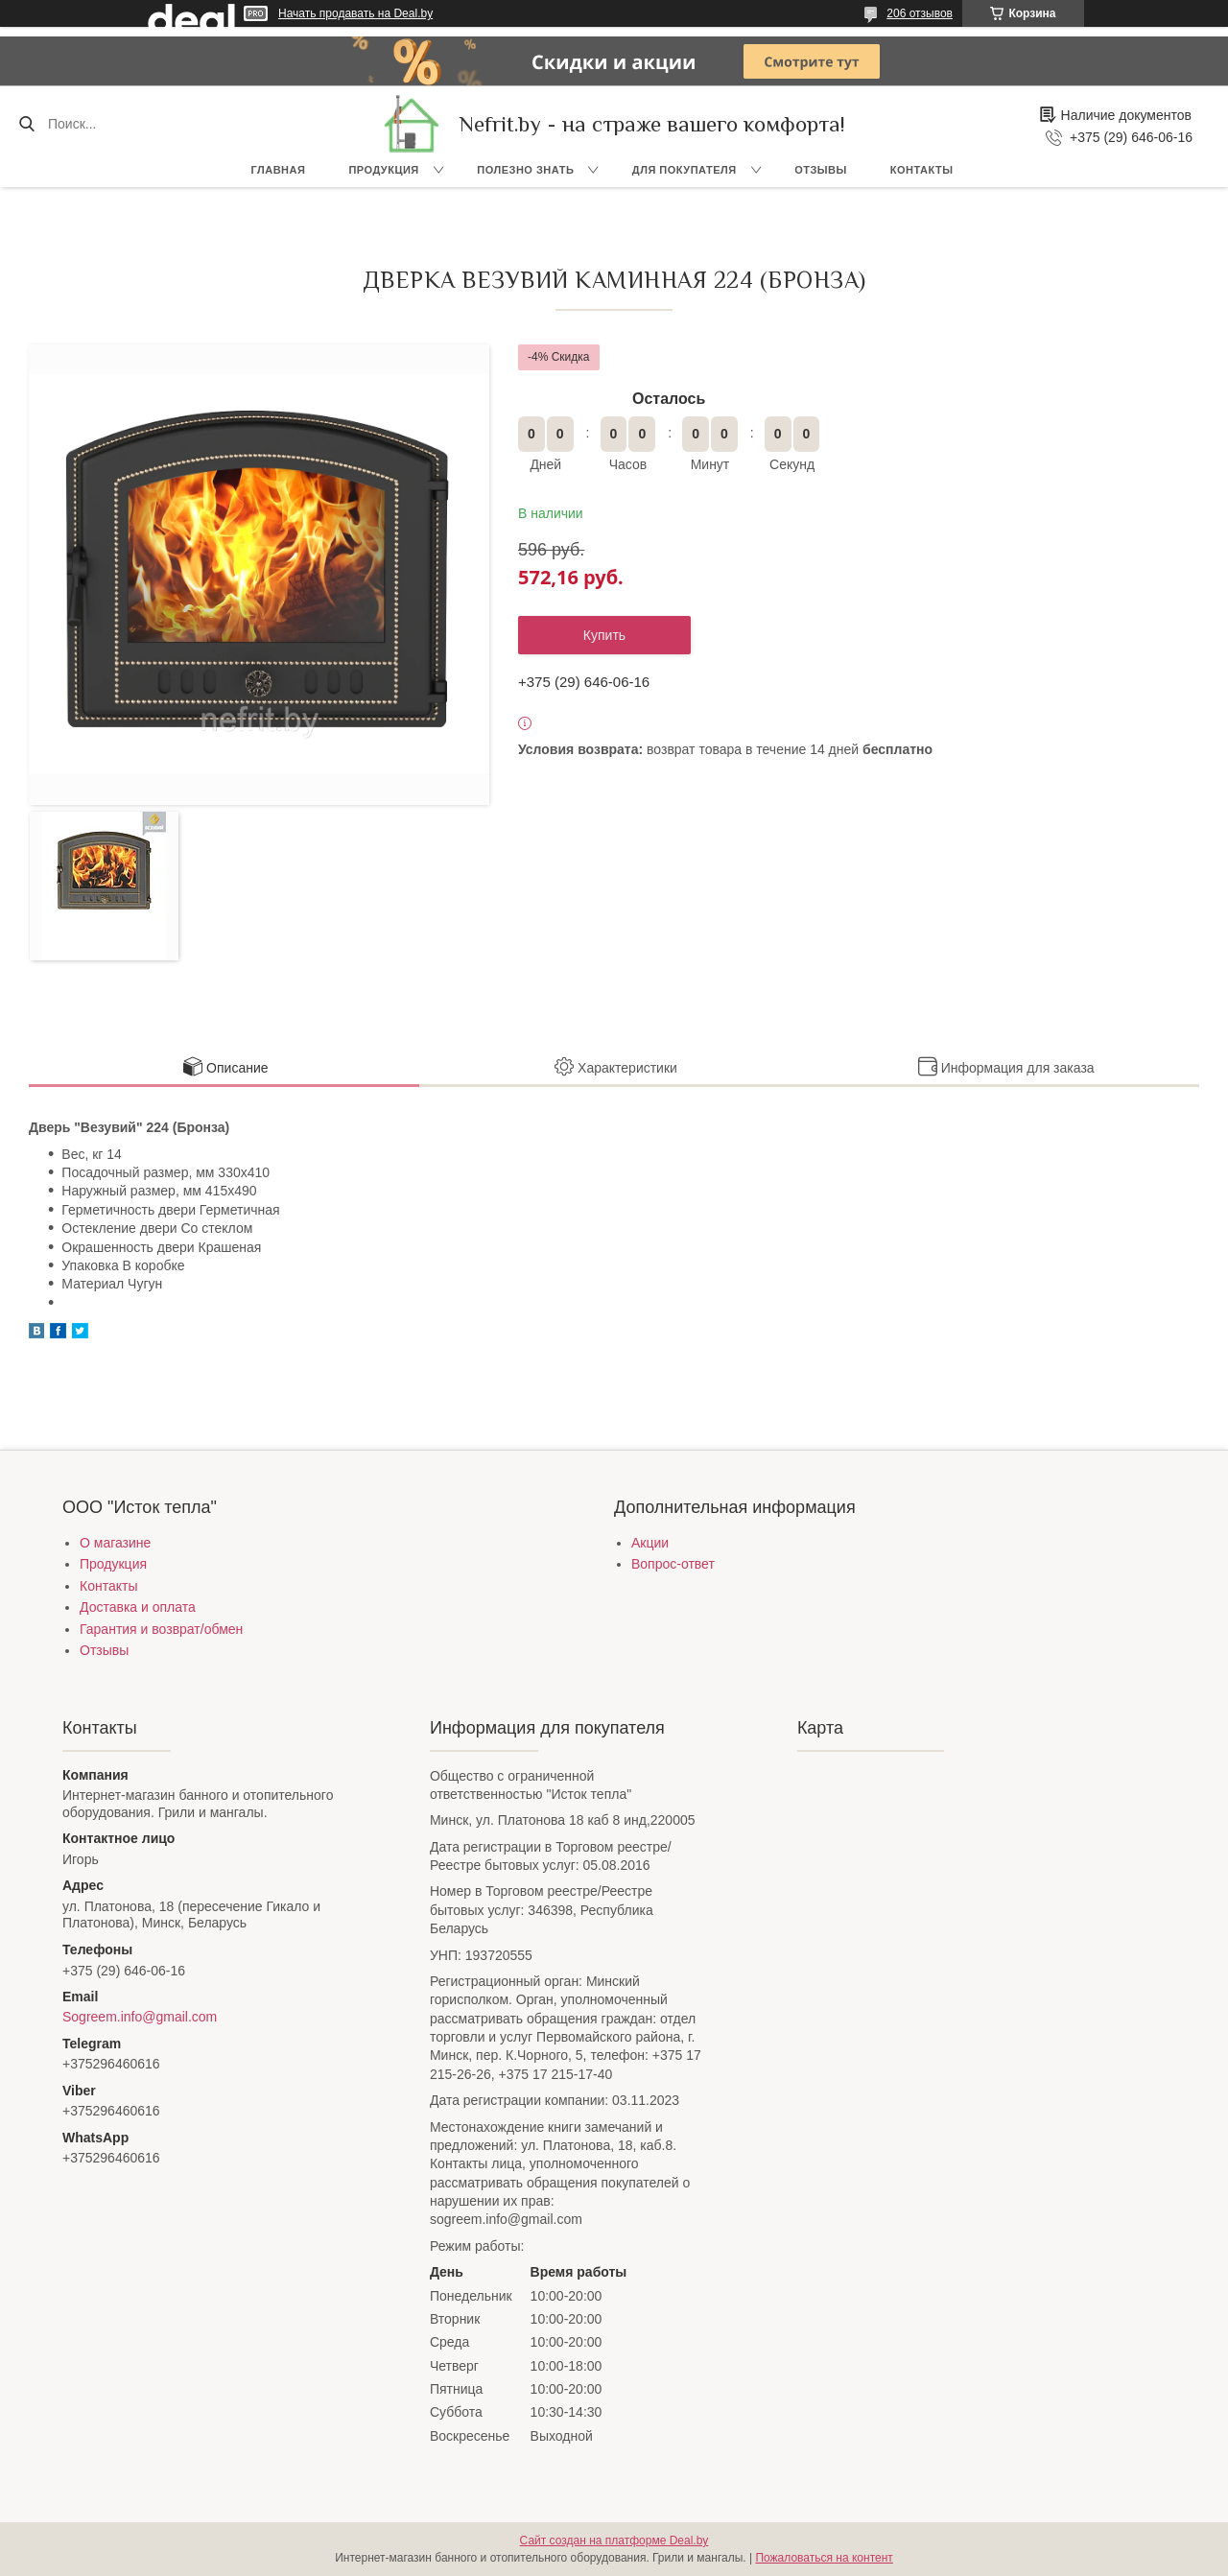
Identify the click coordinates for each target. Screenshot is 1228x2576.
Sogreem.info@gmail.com (139, 2016)
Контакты (922, 170)
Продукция (383, 170)
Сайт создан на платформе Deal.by (614, 2540)
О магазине (115, 1542)
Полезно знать (525, 170)
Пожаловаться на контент (823, 2557)
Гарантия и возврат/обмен (161, 1629)
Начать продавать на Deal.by (355, 13)
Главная (278, 170)
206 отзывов (919, 13)
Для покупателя (684, 170)
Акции (650, 1542)
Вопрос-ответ (673, 1564)
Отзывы (820, 170)
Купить (604, 635)
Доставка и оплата (138, 1607)
